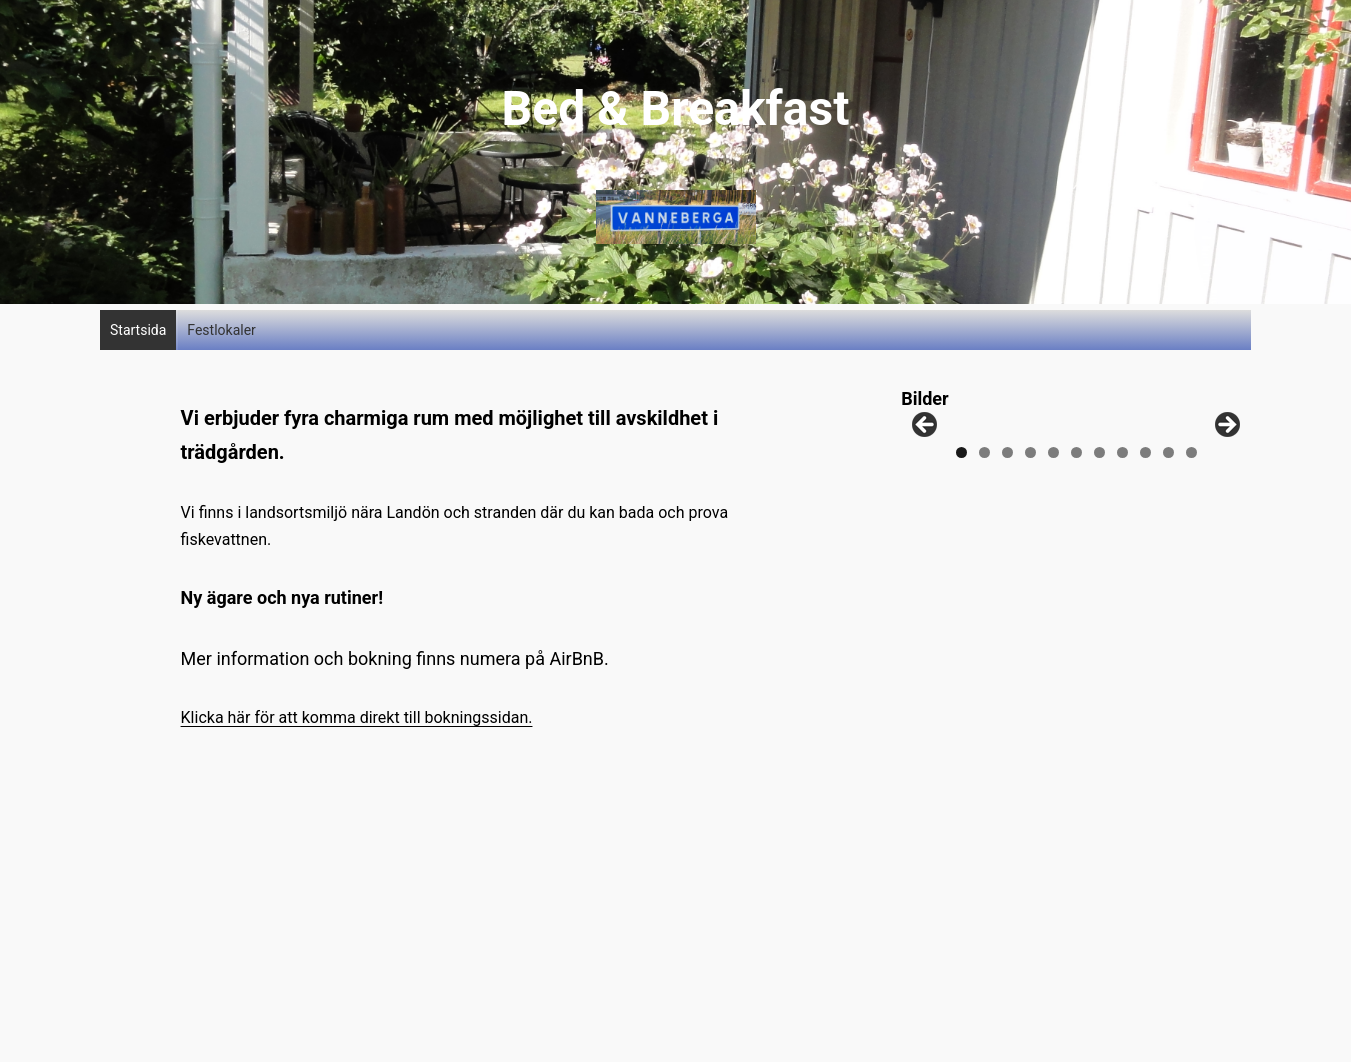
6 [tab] (1076, 526)
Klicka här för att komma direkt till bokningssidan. (357, 717)
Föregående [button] (926, 463)
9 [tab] (1145, 526)
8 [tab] (1122, 526)
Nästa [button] (1226, 463)
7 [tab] (1099, 526)
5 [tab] (1053, 526)
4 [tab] (1030, 526)
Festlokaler (221, 330)
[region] (1076, 468)
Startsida (138, 330)
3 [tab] (1007, 526)
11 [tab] (1191, 526)
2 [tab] (984, 526)
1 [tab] (961, 526)
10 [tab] (1168, 526)
